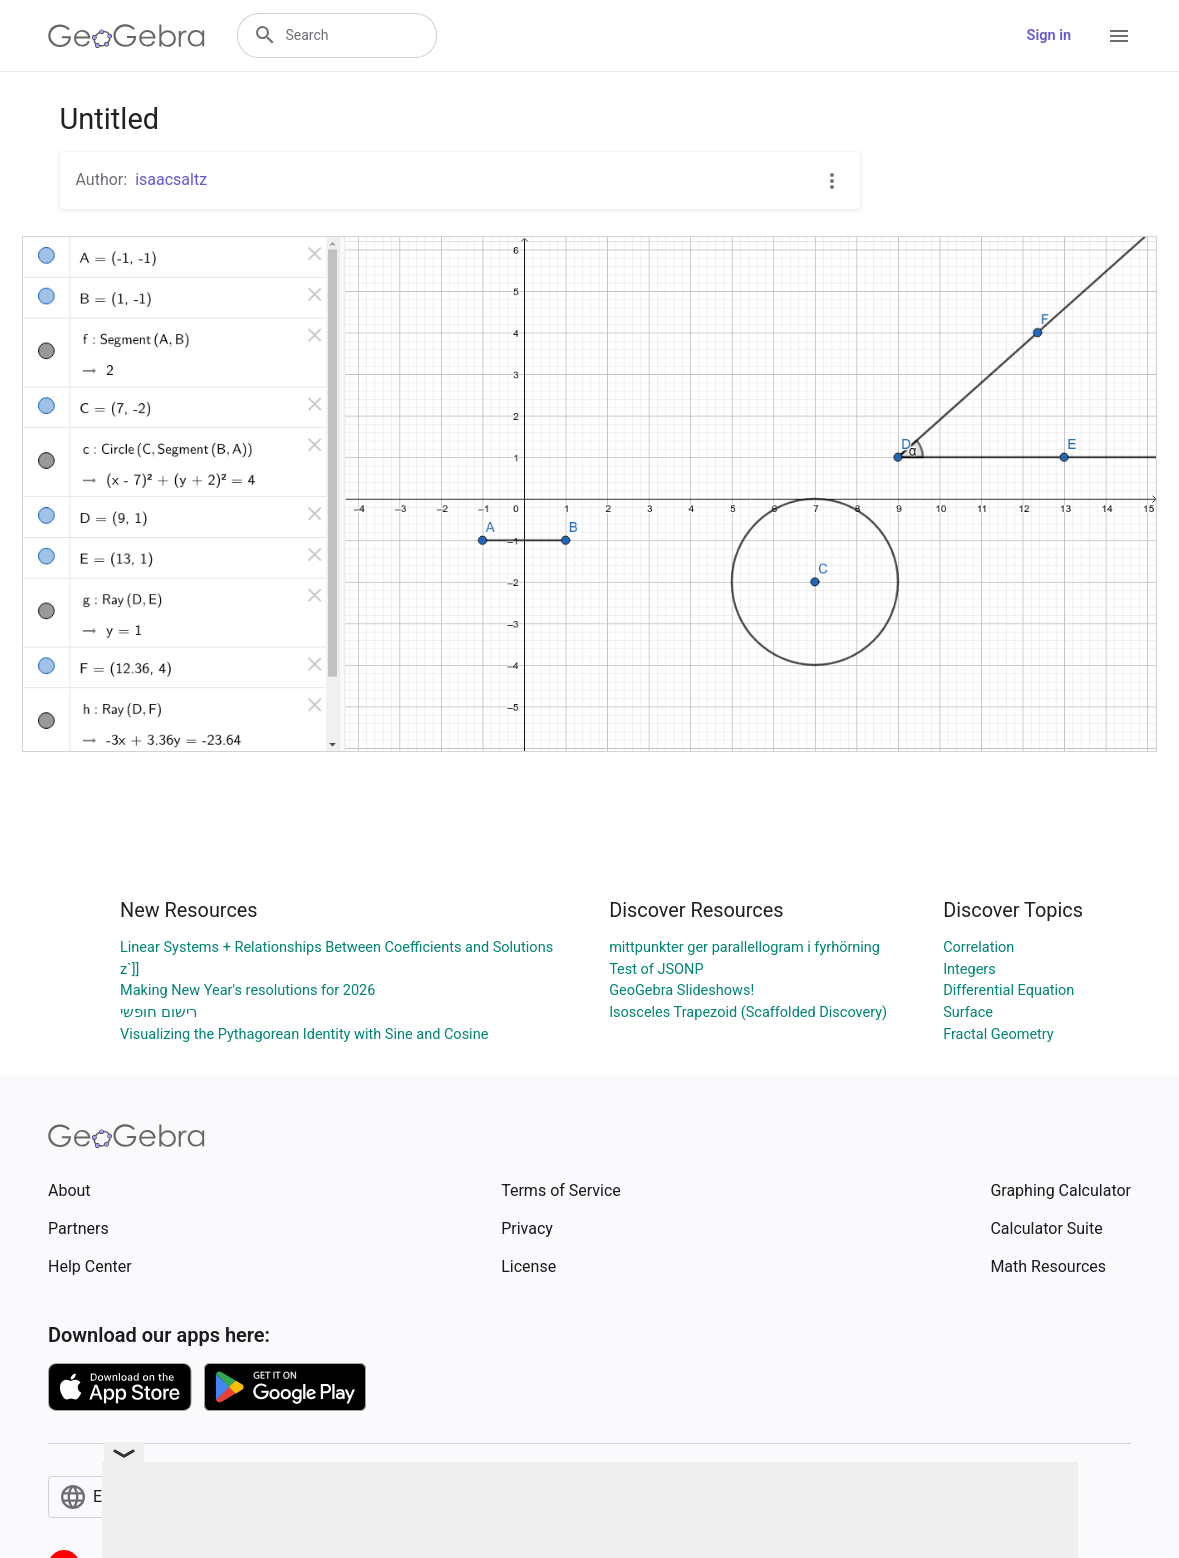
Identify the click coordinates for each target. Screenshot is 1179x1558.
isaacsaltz (171, 179)
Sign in (1049, 35)
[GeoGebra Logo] (126, 36)
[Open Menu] (1119, 36)
